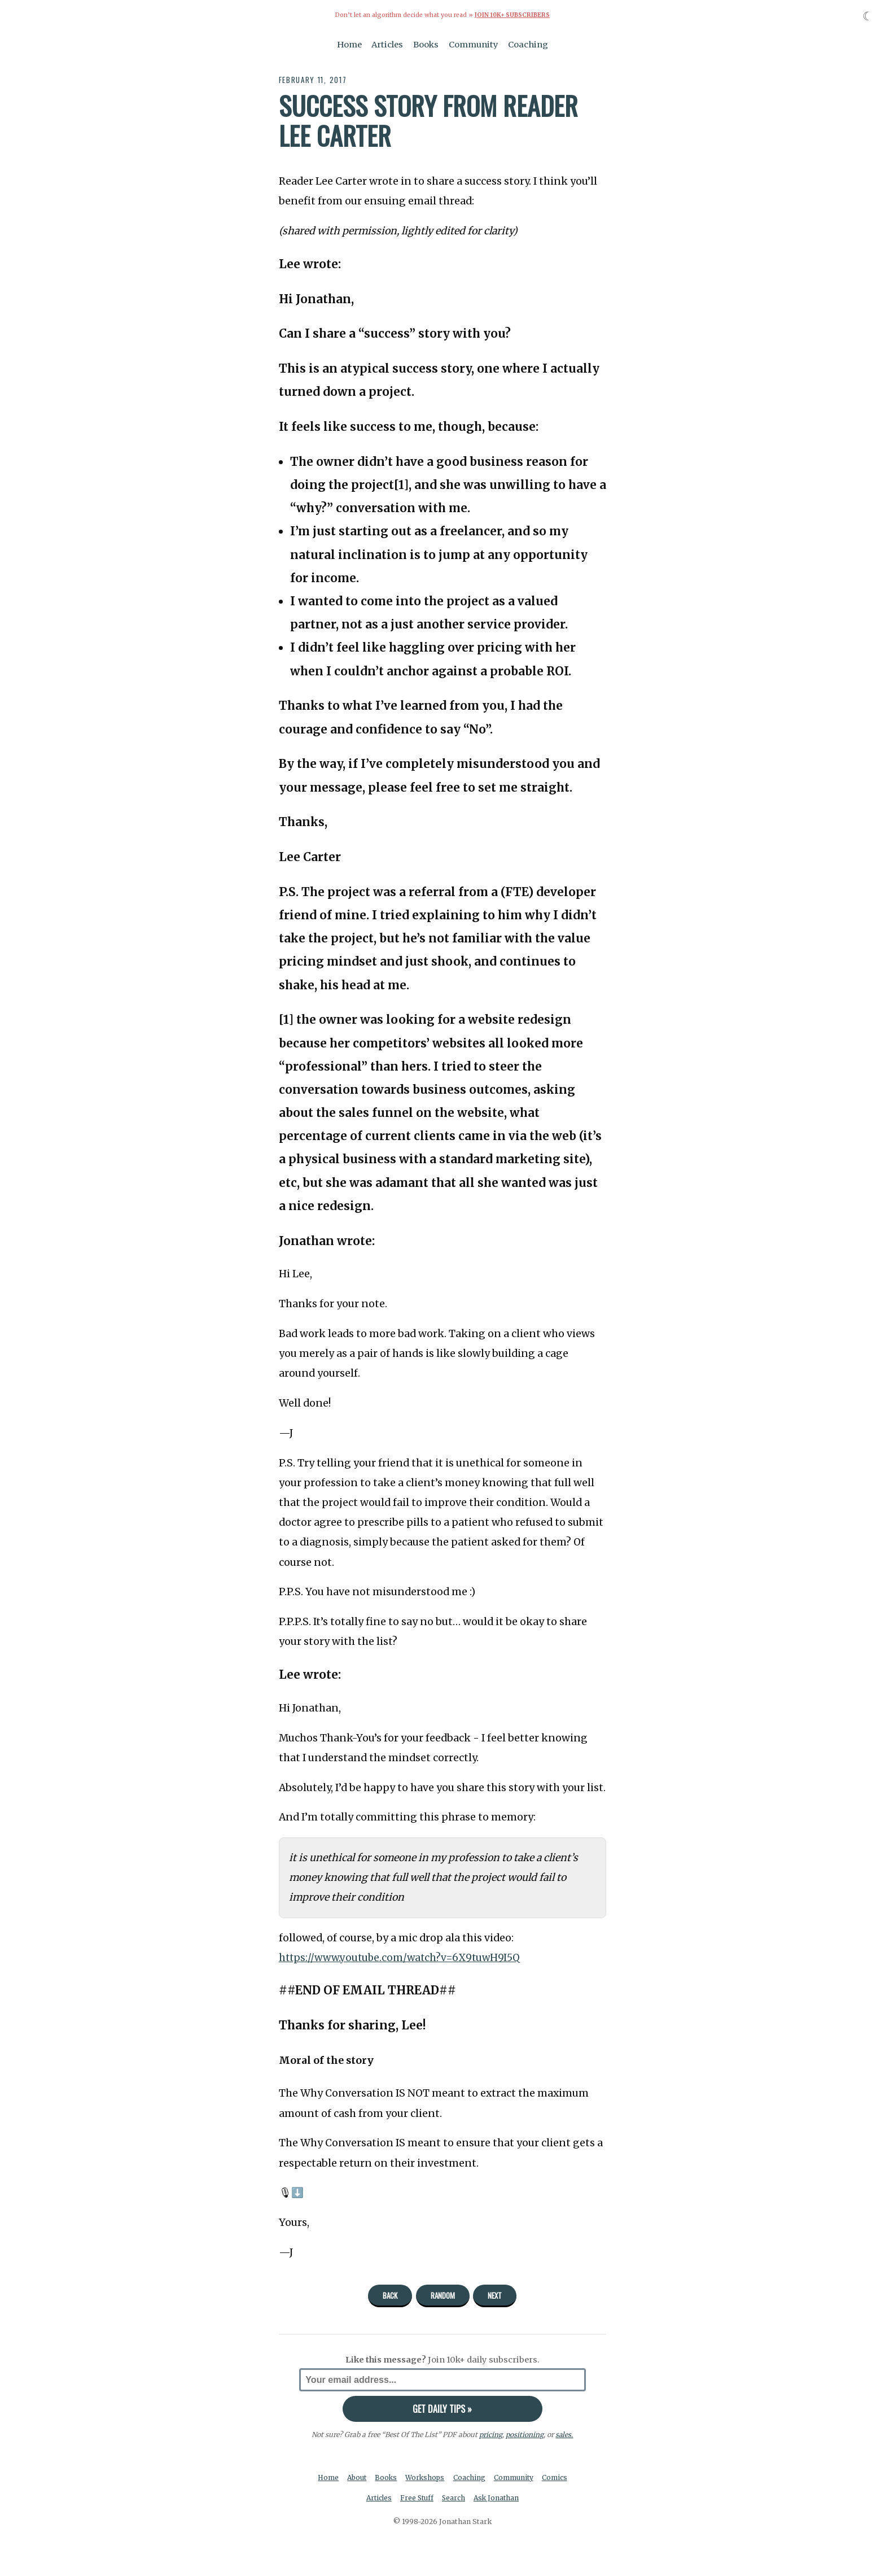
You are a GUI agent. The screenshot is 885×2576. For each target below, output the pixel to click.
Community (473, 44)
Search (454, 2498)
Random (443, 2295)
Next (495, 2295)
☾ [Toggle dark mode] (867, 16)
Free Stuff (416, 2498)
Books (426, 44)
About (355, 2477)
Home (349, 44)
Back (390, 2295)
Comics (556, 2477)
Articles (387, 44)
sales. (564, 2434)
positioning (525, 2434)
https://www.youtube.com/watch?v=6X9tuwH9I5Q (402, 1957)
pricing (490, 2434)
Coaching (528, 44)
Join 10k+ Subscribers (512, 15)
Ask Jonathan (498, 2498)
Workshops (426, 2477)
